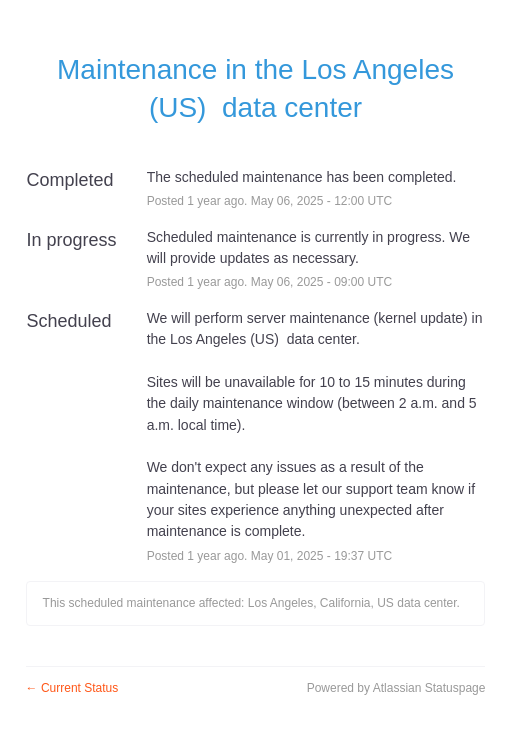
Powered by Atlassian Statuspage (396, 688)
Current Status (72, 688)
